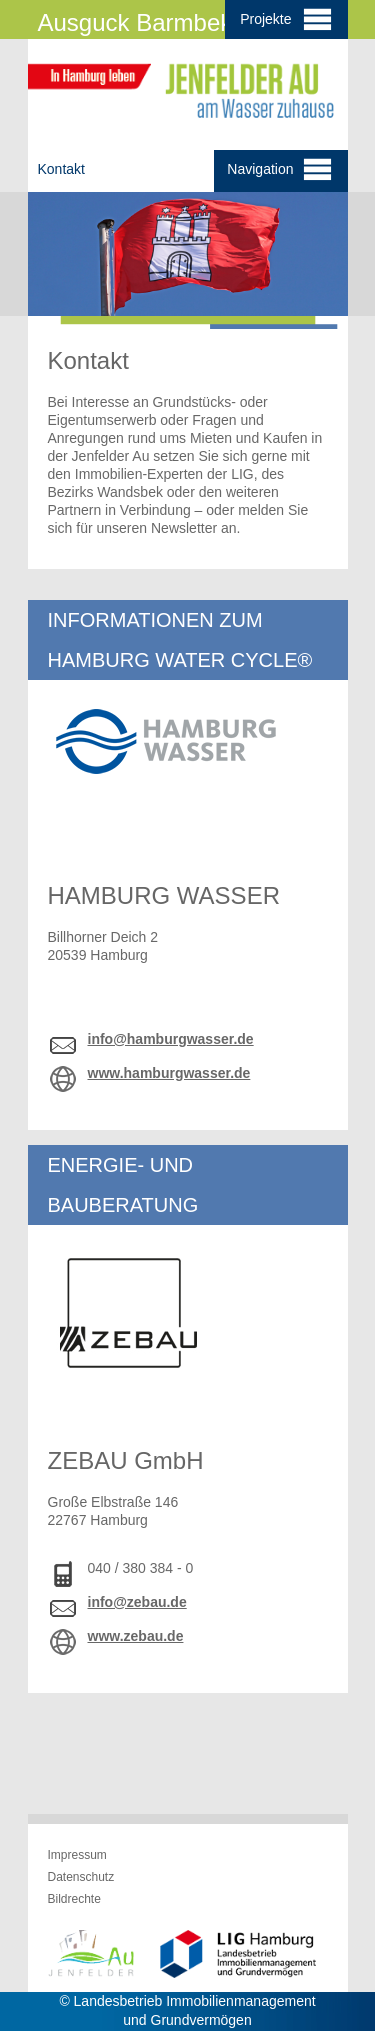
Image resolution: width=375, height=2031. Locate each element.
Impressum (77, 1855)
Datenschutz (81, 1877)
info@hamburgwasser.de (171, 1039)
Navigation (279, 171)
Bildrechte (74, 1899)
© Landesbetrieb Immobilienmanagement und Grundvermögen (187, 2010)
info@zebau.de (137, 1602)
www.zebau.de (136, 1636)
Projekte (286, 18)
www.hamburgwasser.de (169, 1073)
